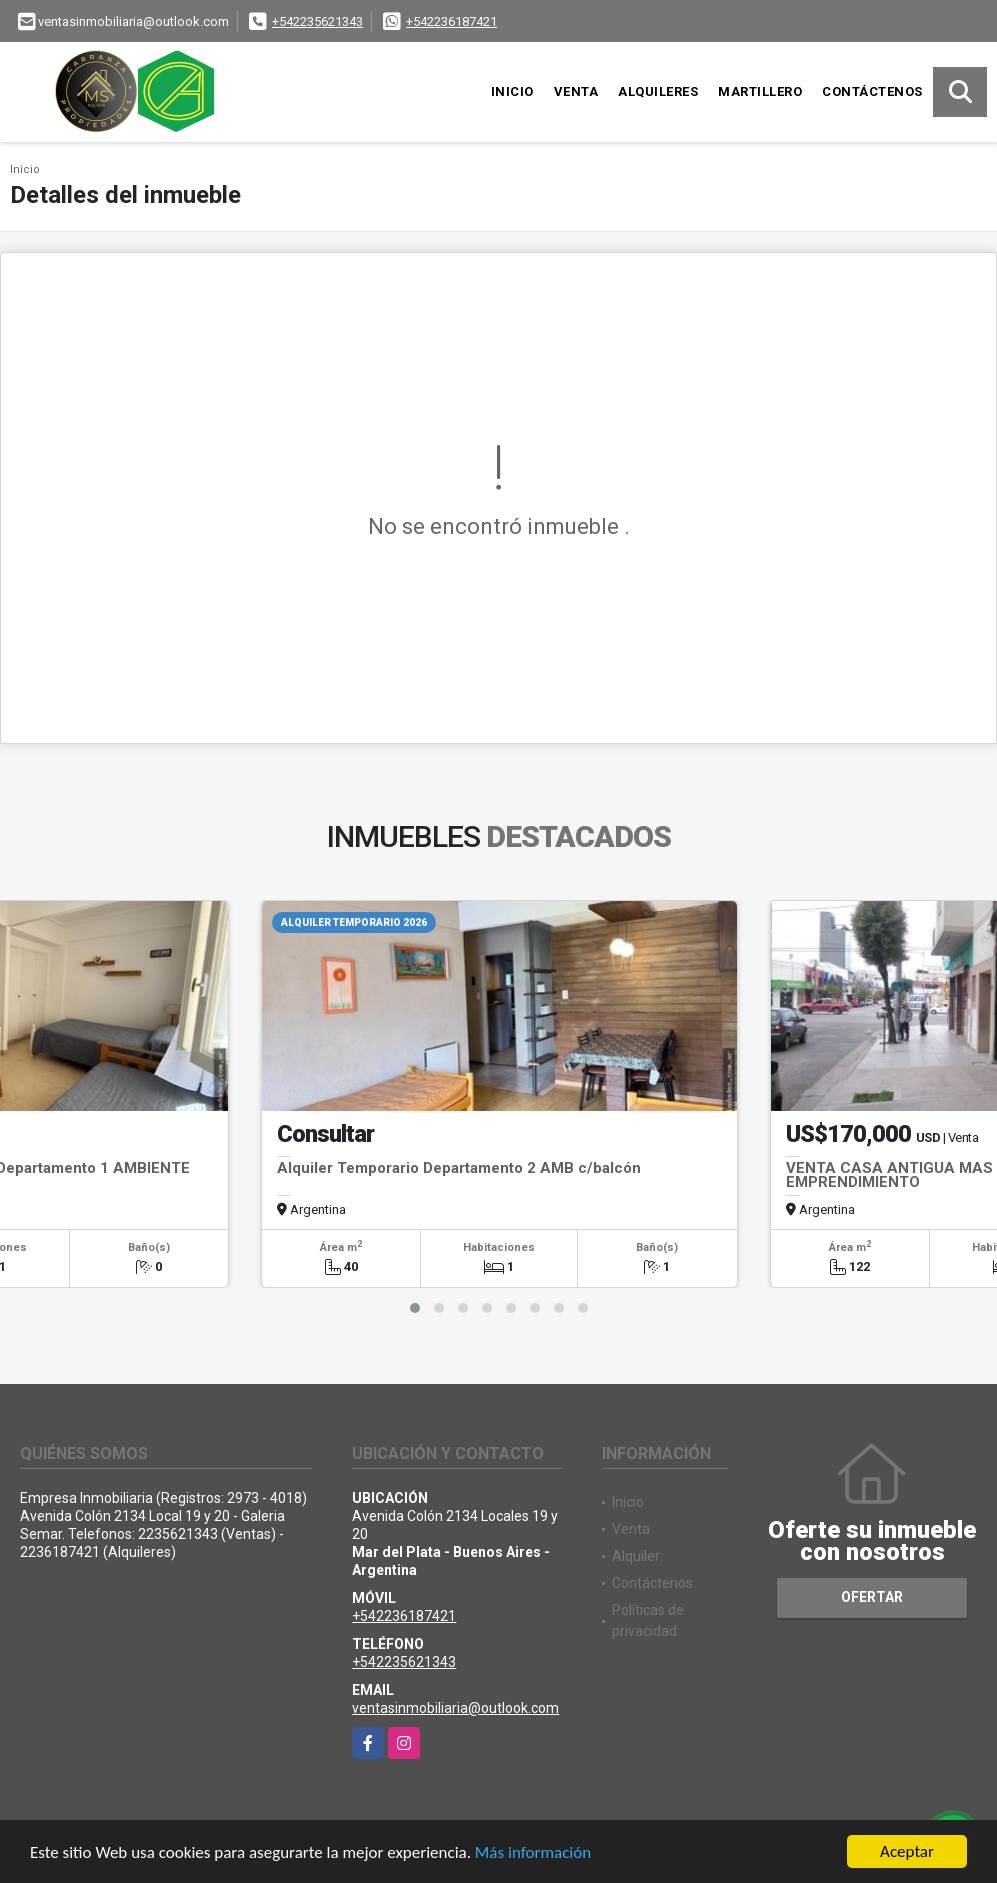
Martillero (760, 91)
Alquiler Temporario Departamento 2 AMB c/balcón (459, 1168)
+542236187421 (451, 21)
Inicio (512, 91)
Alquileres (658, 91)
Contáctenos (872, 91)
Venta (576, 91)
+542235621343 (317, 21)
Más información (533, 1852)
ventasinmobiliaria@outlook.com (455, 1708)
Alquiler (636, 1556)
